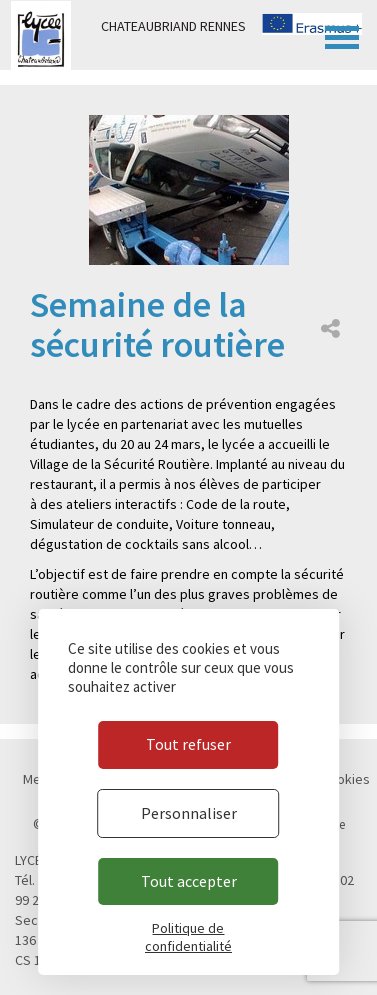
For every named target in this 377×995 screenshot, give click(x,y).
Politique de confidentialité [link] (188, 937)
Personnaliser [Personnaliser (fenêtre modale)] (189, 813)
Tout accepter (189, 881)
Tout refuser (188, 744)
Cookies (345, 779)
